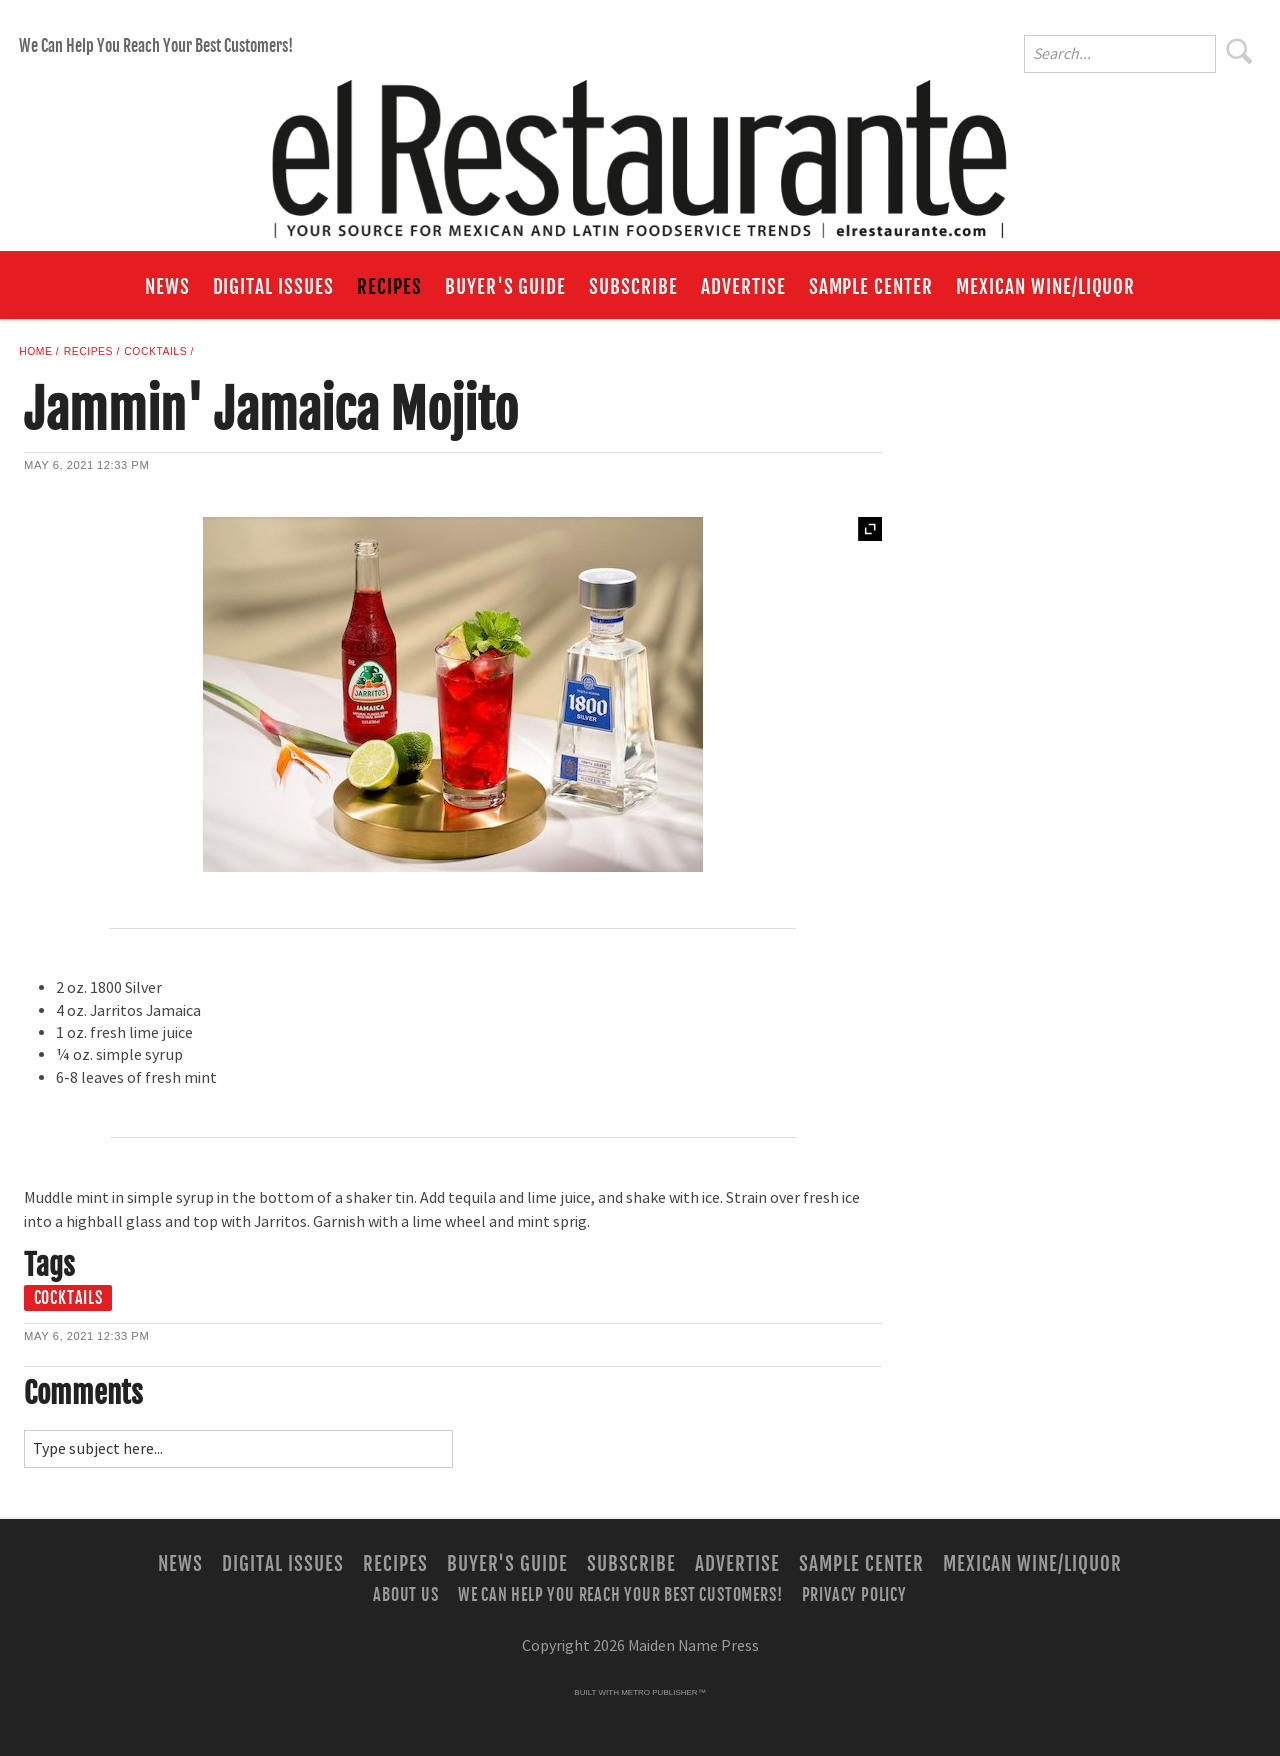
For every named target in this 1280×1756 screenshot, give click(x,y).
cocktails (68, 1298)
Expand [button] (870, 529)
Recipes (389, 287)
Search (1240, 51)
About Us (405, 1594)
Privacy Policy (854, 1594)
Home (35, 351)
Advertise (743, 287)
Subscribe (633, 287)
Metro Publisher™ (663, 1692)
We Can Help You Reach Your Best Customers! (156, 46)
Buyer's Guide (505, 287)
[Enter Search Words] (1120, 54)
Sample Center (871, 287)
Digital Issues (273, 287)
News (167, 287)
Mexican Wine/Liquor (1045, 287)
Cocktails (155, 351)
